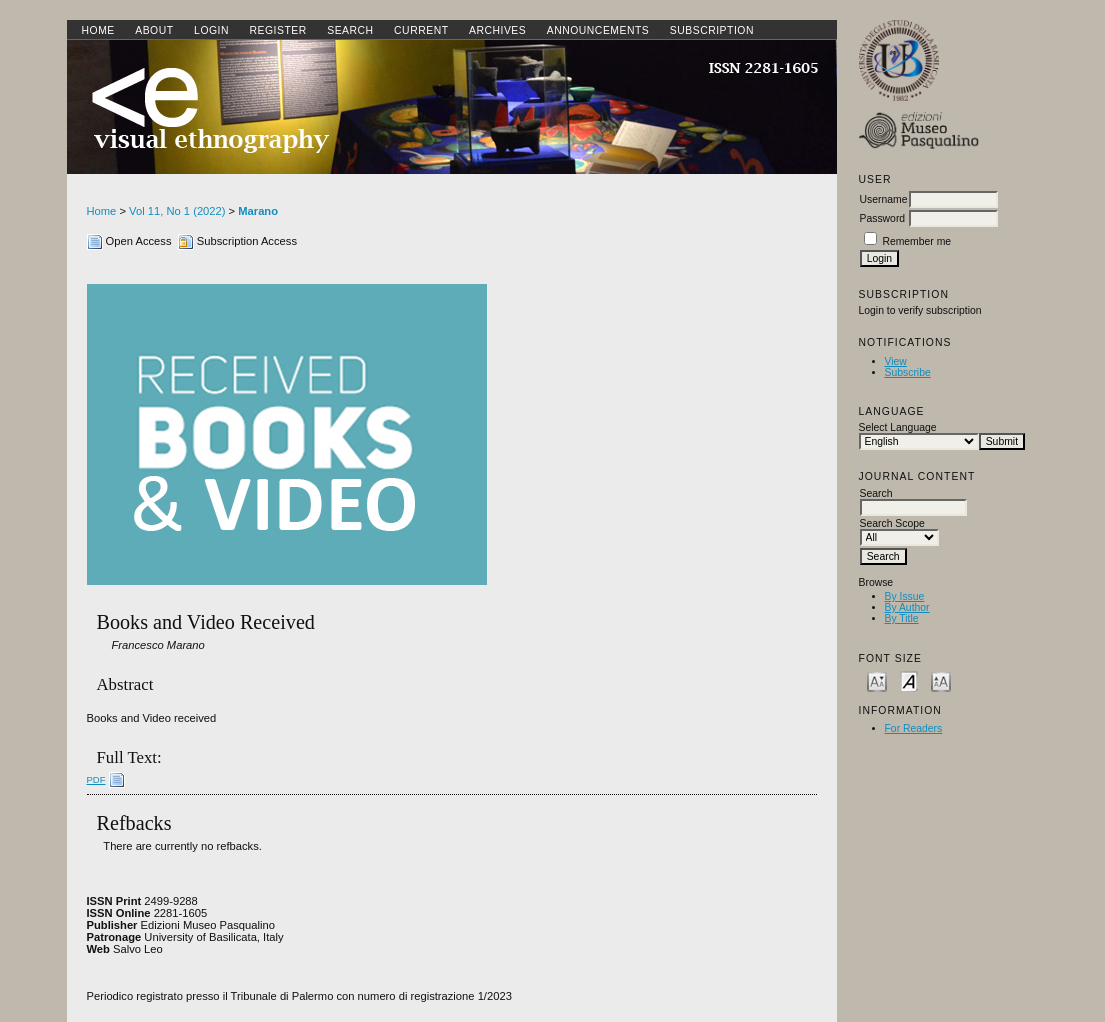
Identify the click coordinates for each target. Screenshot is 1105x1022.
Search (350, 30)
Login (211, 30)
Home (98, 30)
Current (421, 30)
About (154, 30)
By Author (907, 607)
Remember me (916, 241)
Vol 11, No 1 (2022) (177, 211)
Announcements (598, 30)
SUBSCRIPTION (712, 30)
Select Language (898, 427)
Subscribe (908, 372)
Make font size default (909, 680)
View (896, 361)
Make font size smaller (877, 680)
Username (884, 199)
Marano (258, 211)
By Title (902, 618)
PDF (96, 779)
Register (277, 30)
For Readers (914, 728)
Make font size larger (941, 680)
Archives (497, 30)
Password (883, 218)
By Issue (905, 596)
